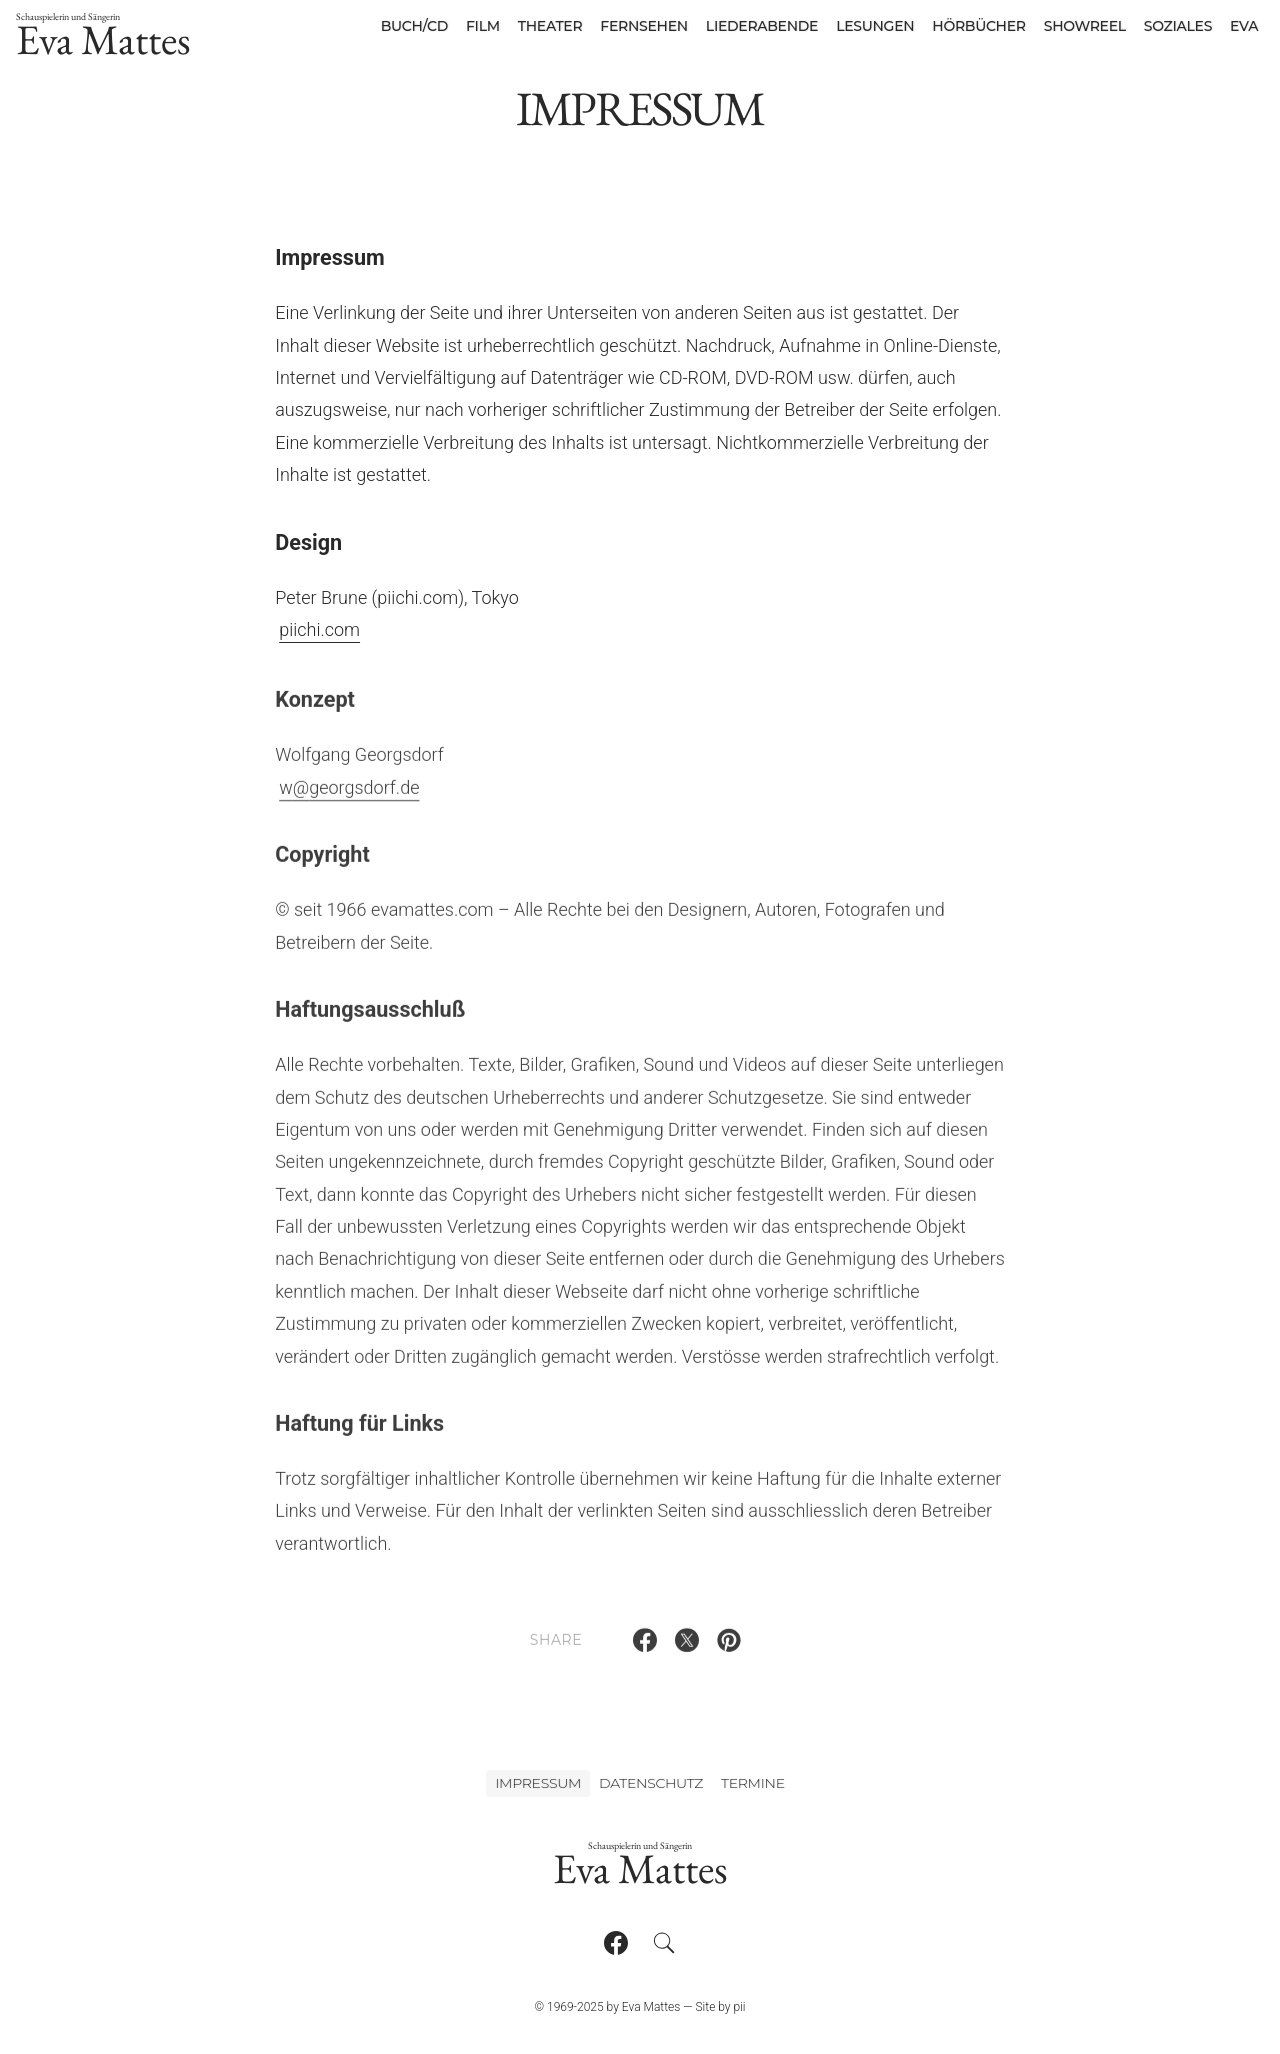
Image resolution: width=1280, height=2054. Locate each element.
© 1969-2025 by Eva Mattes (607, 2007)
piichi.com (319, 629)
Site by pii (720, 2007)
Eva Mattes (103, 38)
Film (483, 26)
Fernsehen (644, 26)
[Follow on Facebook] (616, 1943)
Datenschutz (651, 1783)
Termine (753, 1783)
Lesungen (875, 26)
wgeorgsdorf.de (349, 794)
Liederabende (762, 26)
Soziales (1178, 26)
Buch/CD (414, 26)
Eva (1244, 26)
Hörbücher (978, 26)
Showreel (1085, 26)
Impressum (538, 1783)
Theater (550, 26)
